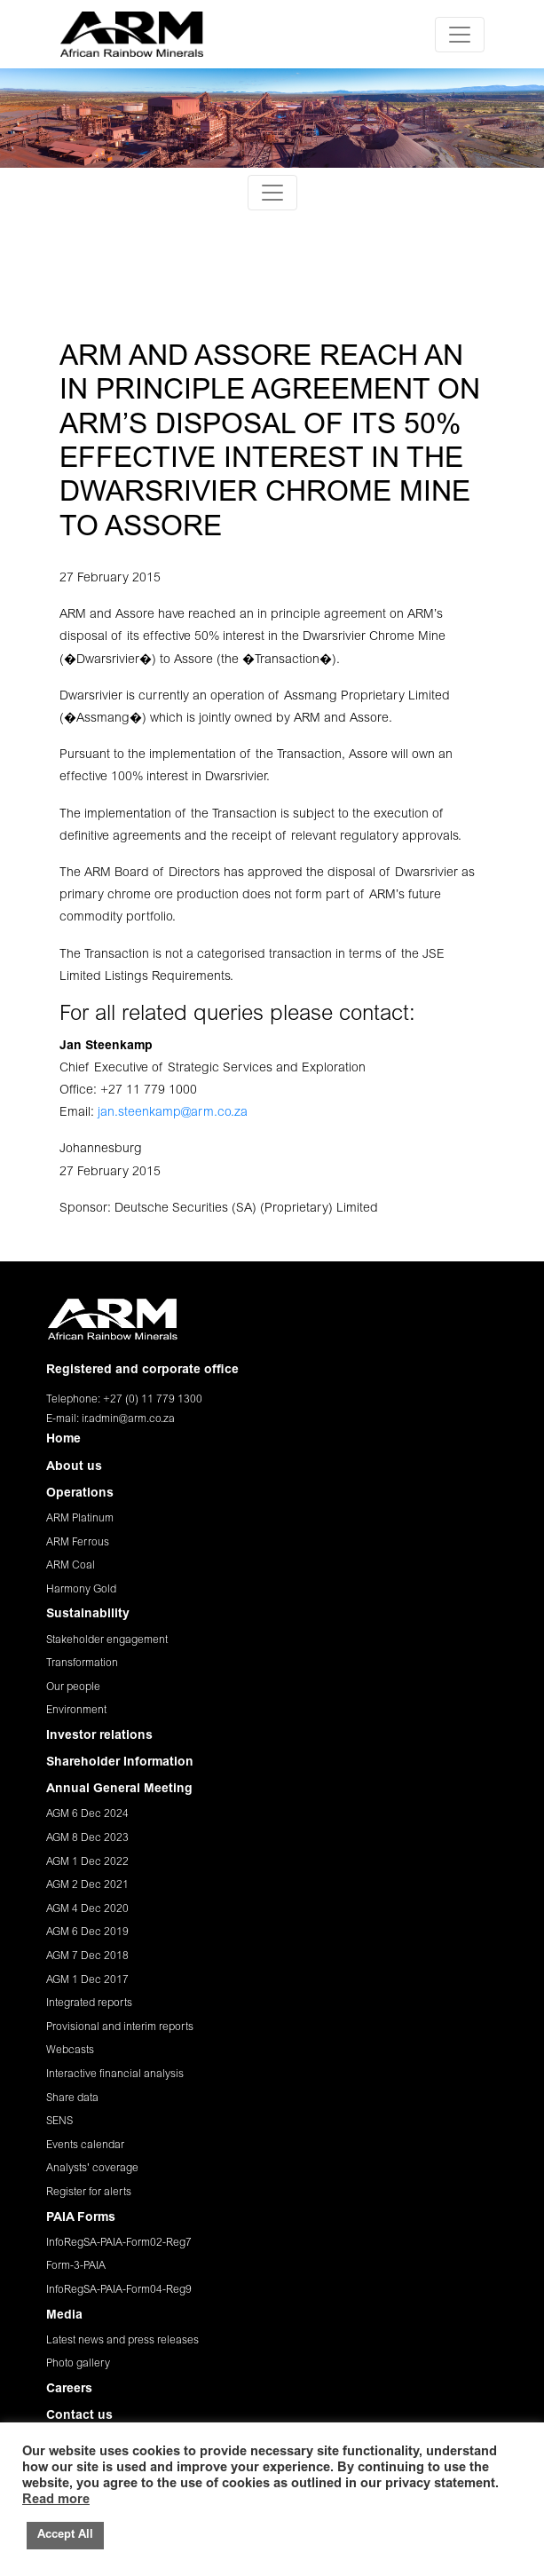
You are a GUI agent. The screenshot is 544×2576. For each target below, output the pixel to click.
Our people (73, 1687)
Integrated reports (89, 2003)
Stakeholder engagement (107, 1640)
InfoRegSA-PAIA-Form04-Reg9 (119, 2290)
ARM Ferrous (77, 1542)
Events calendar (85, 2145)
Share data (72, 2098)
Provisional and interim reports (119, 2027)
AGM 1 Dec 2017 (87, 1980)
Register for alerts (88, 2192)
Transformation (82, 1663)
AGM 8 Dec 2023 (87, 1838)
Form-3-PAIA (76, 2266)
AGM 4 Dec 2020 (87, 1909)
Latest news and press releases (122, 2340)
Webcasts (70, 2050)
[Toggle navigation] (460, 34)
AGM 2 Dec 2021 (87, 1885)
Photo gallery (78, 2364)
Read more (56, 2500)
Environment (76, 1710)
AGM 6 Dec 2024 (87, 1814)
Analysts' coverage (92, 2168)
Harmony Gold (81, 1589)
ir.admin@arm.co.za (128, 1419)
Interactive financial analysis (115, 2074)
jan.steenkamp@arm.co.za (173, 1113)
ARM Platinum (80, 1518)
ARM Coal (70, 1566)
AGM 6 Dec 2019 (87, 1932)
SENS (59, 2121)
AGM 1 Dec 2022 (87, 1862)
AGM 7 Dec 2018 (87, 1956)
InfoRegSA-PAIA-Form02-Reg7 (119, 2243)
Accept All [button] (65, 2535)
